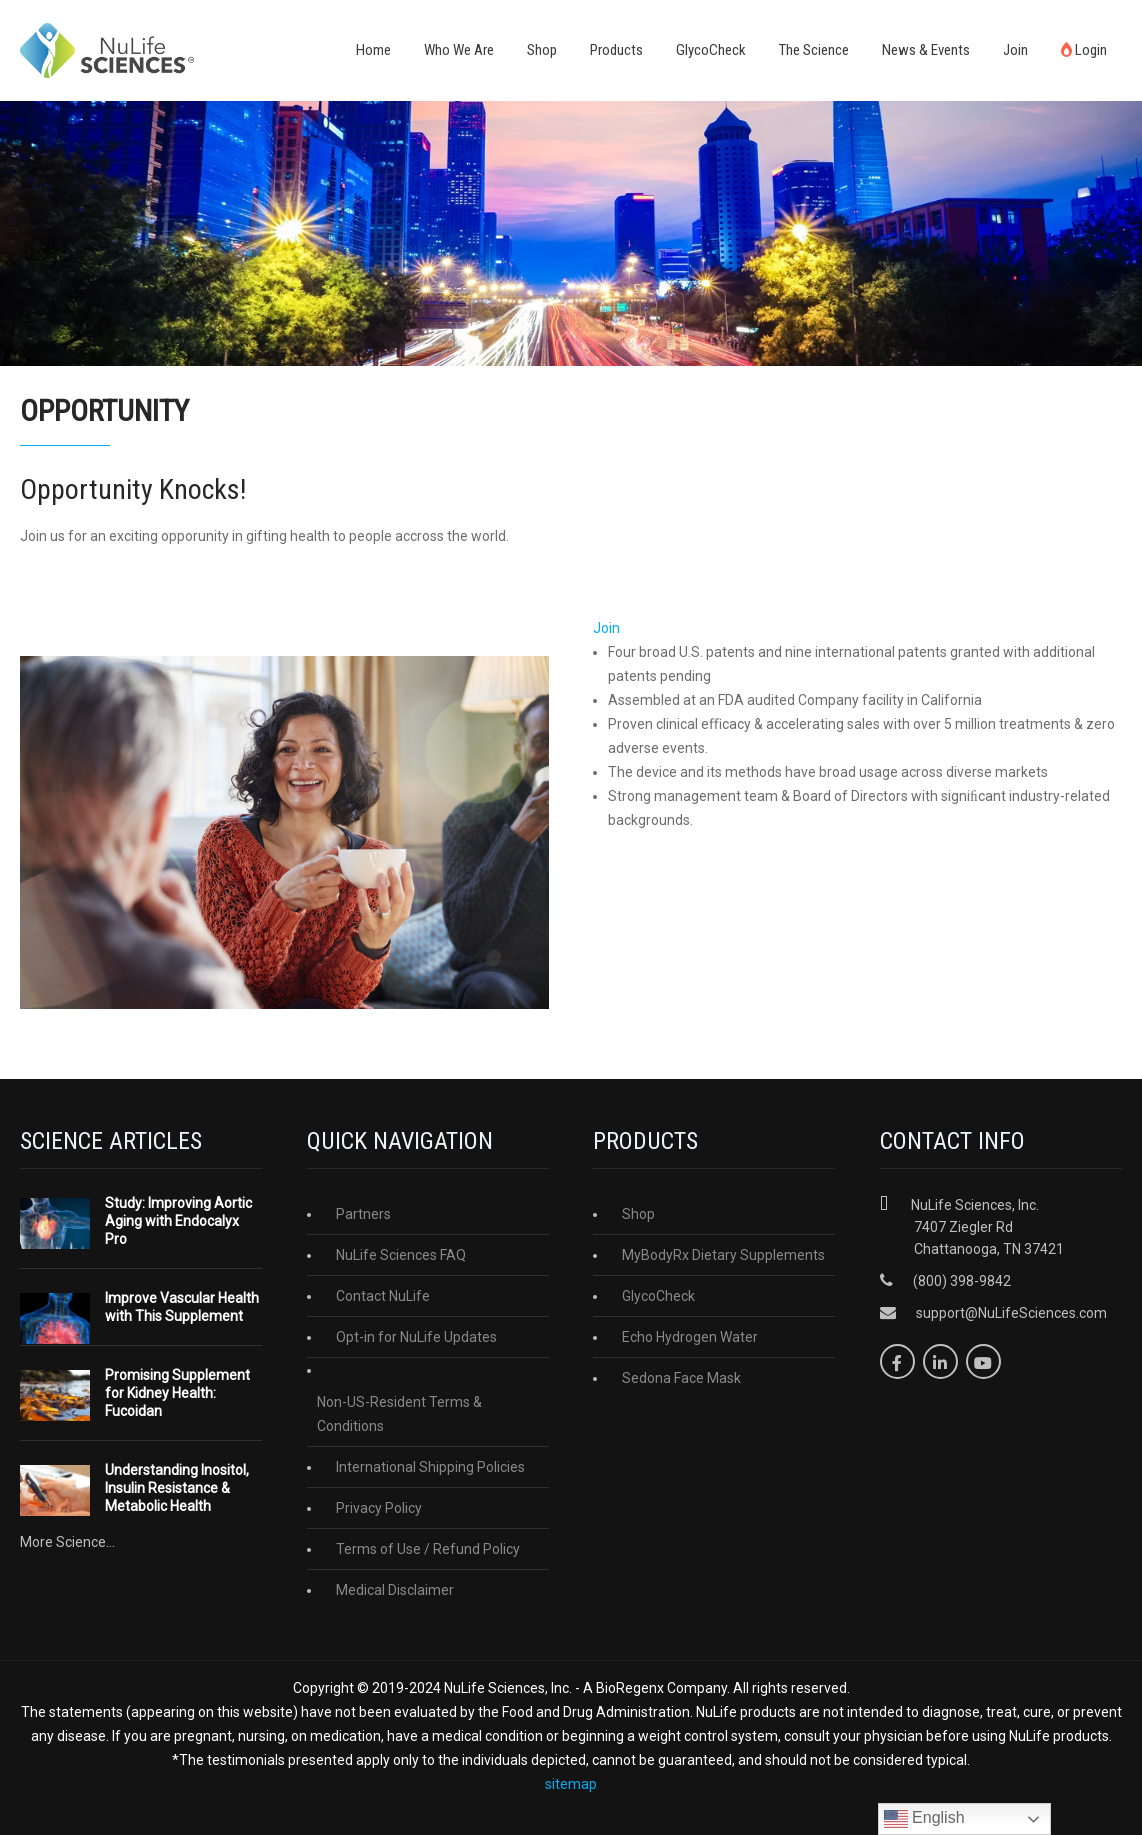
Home (373, 50)
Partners (363, 1214)
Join (1015, 50)
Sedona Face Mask (681, 1378)
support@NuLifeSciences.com (1011, 1313)
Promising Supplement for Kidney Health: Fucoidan (177, 1393)
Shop (542, 50)
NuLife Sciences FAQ (401, 1255)
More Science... (67, 1542)
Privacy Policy (379, 1508)
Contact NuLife (383, 1296)
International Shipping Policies (430, 1467)
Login (1084, 50)
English (924, 1819)
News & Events (926, 50)
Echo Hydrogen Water (690, 1337)
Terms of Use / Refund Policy (428, 1549)
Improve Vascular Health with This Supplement (182, 1307)
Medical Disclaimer (395, 1590)
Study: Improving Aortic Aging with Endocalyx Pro (178, 1221)
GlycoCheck (711, 50)
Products (616, 50)
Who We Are (459, 50)
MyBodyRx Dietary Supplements (723, 1255)
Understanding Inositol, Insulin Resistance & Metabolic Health (177, 1488)
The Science (814, 50)
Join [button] (606, 628)
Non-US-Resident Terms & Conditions (399, 1414)
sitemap (571, 1784)
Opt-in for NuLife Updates (416, 1337)
